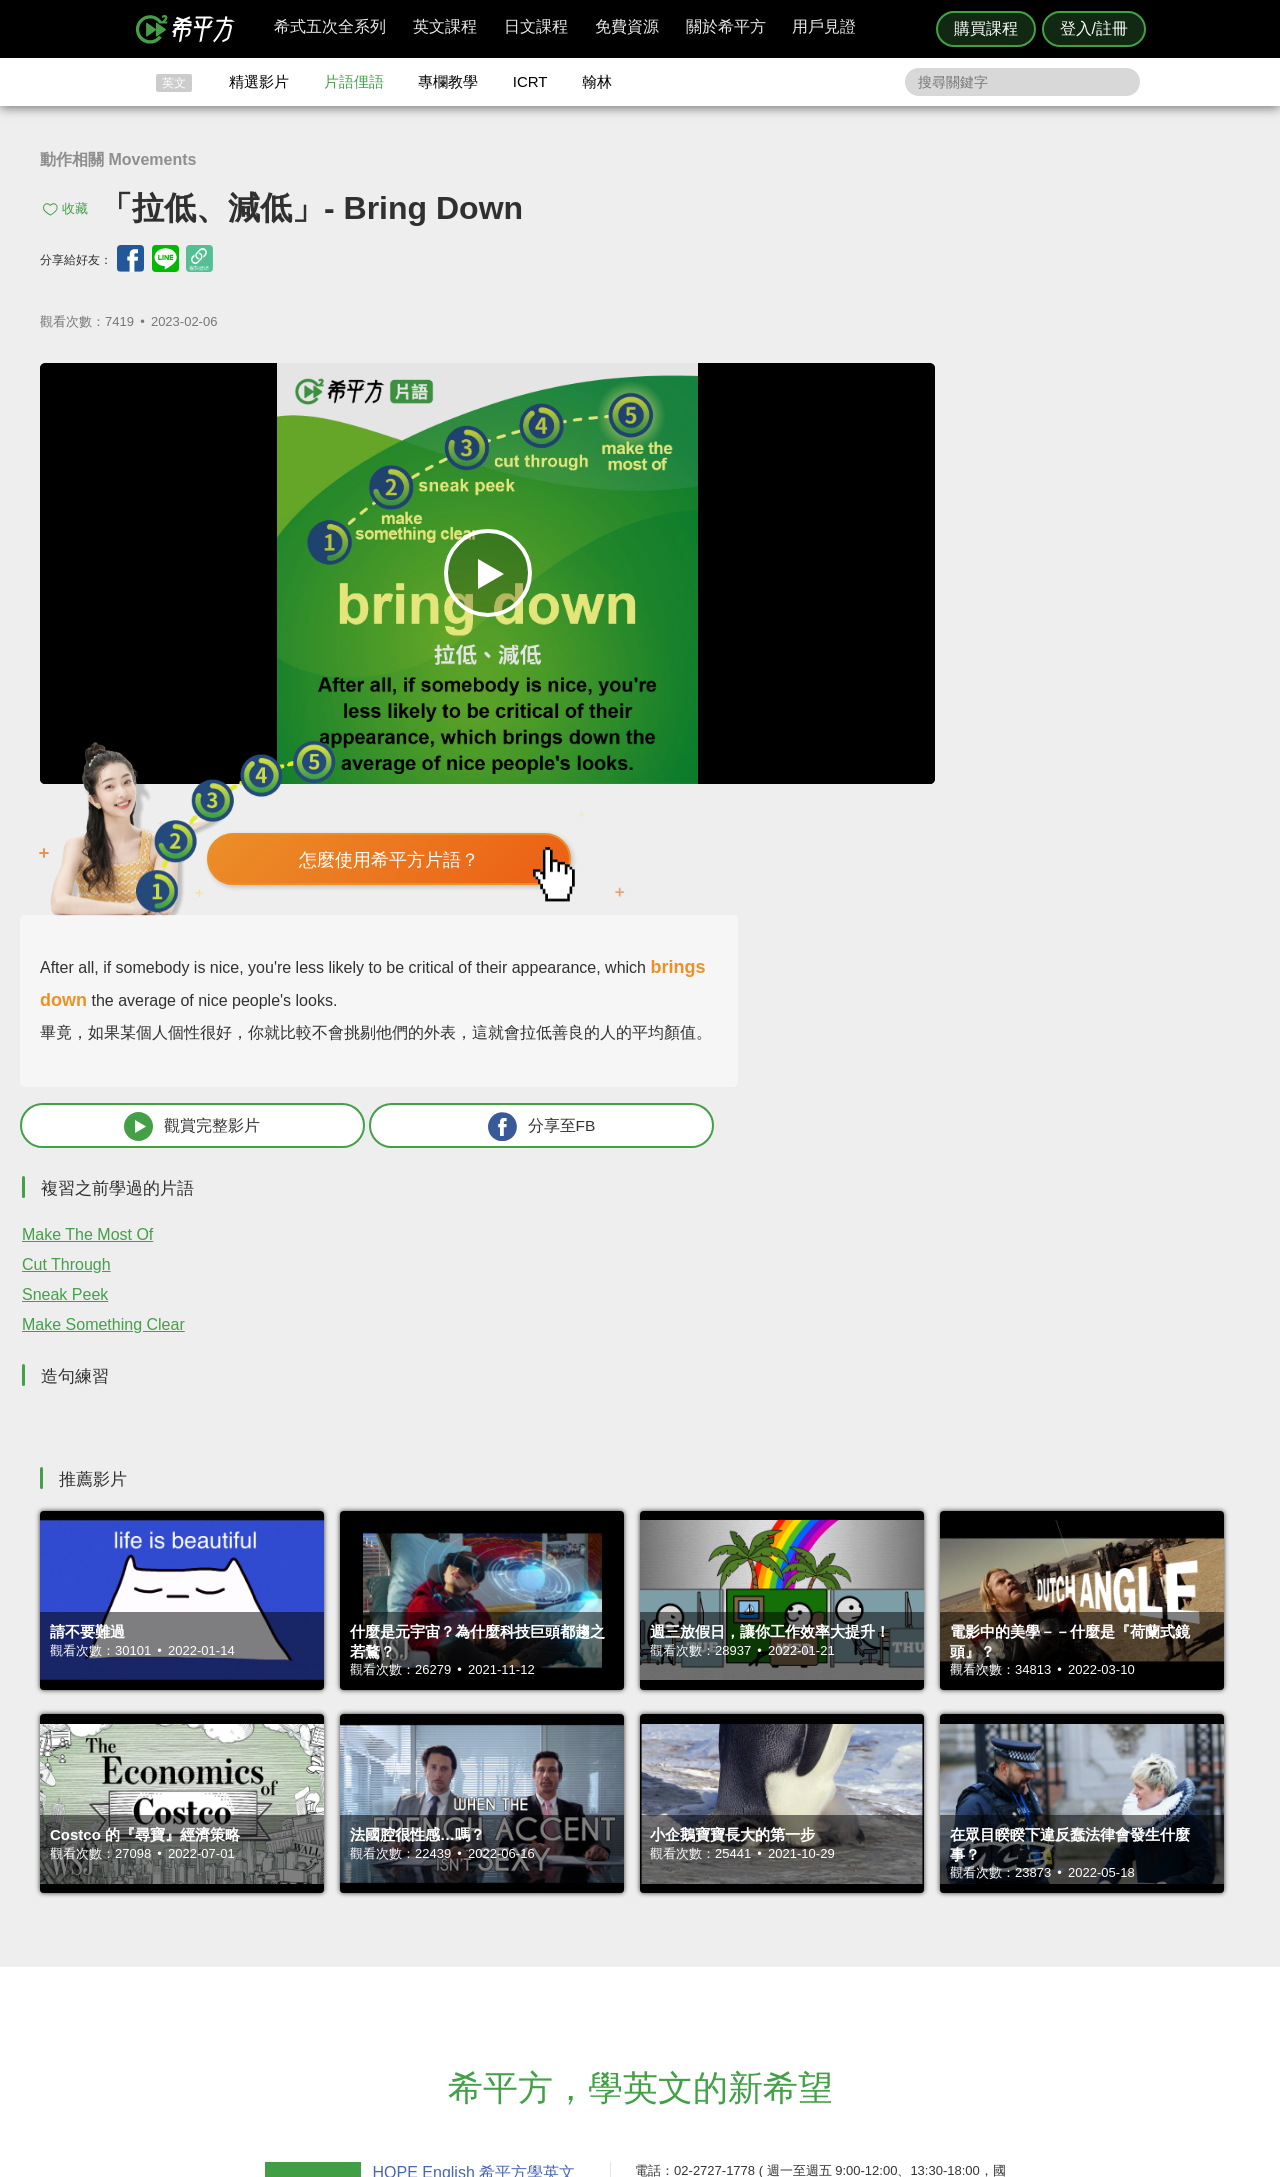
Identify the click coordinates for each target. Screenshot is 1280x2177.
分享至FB (1107, 748)
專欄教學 (448, 81)
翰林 (597, 81)
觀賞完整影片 (893, 748)
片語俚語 (354, 81)
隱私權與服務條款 (881, 1915)
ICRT (530, 81)
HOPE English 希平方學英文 (470, 1796)
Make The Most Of (855, 857)
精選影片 (259, 81)
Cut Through (834, 887)
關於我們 (760, 1952)
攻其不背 (664, 1915)
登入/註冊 (1094, 28)
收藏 (75, 208)
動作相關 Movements (118, 159)
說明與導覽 (861, 1934)
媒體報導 (760, 1970)
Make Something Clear (871, 947)
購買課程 (986, 28)
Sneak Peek (833, 917)
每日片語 (664, 1952)
